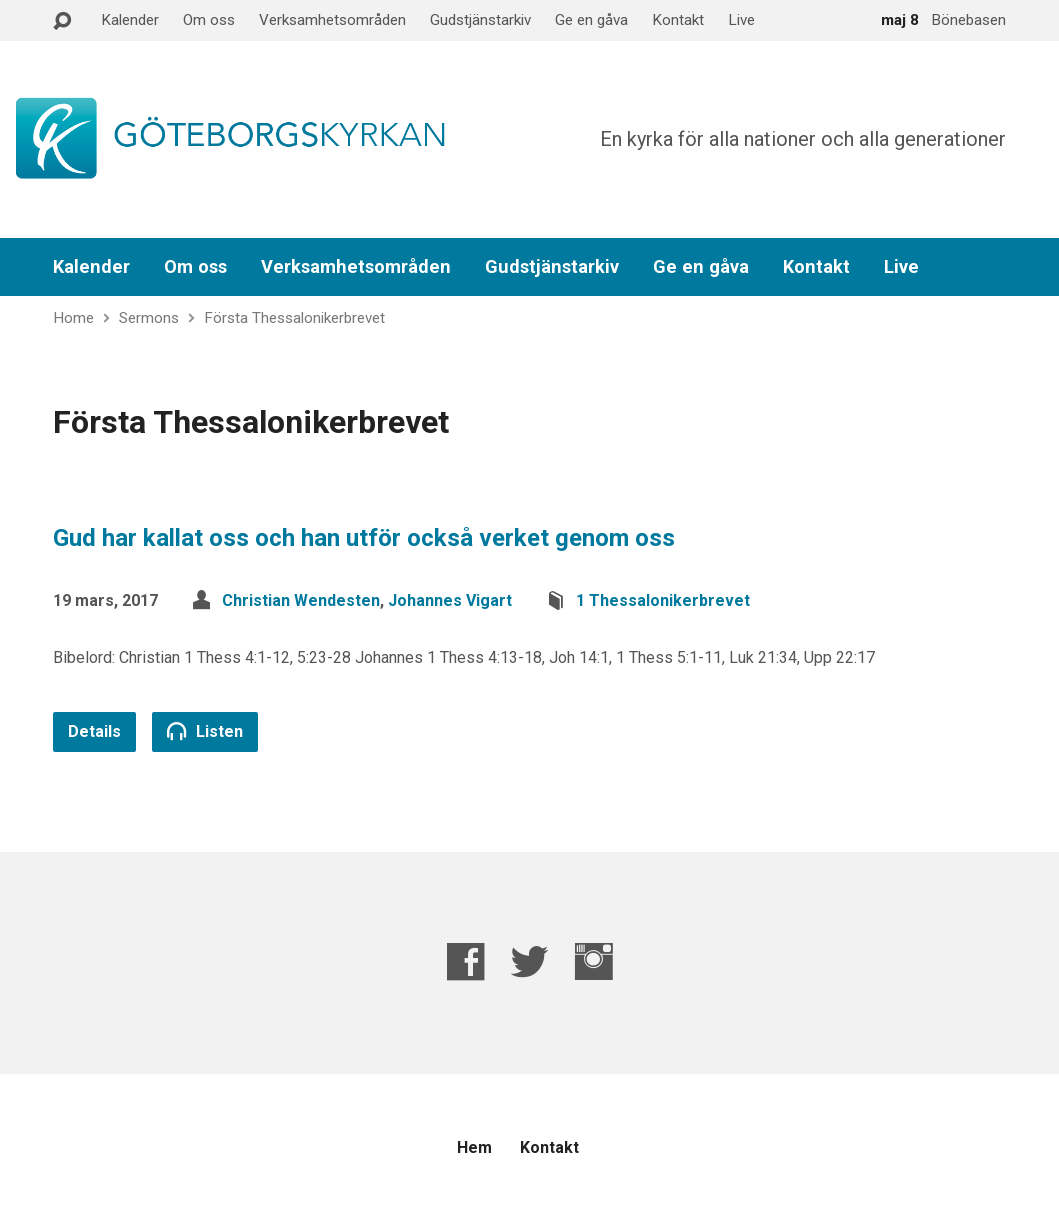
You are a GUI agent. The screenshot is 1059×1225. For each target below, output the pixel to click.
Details (94, 731)
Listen (205, 731)
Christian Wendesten (301, 600)
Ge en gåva (591, 20)
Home (73, 318)
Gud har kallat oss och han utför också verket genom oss (364, 538)
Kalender (130, 20)
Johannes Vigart (450, 600)
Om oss (209, 20)
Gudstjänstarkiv (480, 20)
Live (741, 20)
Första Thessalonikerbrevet (294, 318)
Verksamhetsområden (332, 20)
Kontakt (678, 20)
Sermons (149, 318)
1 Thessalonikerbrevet (663, 600)
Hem (474, 1147)
